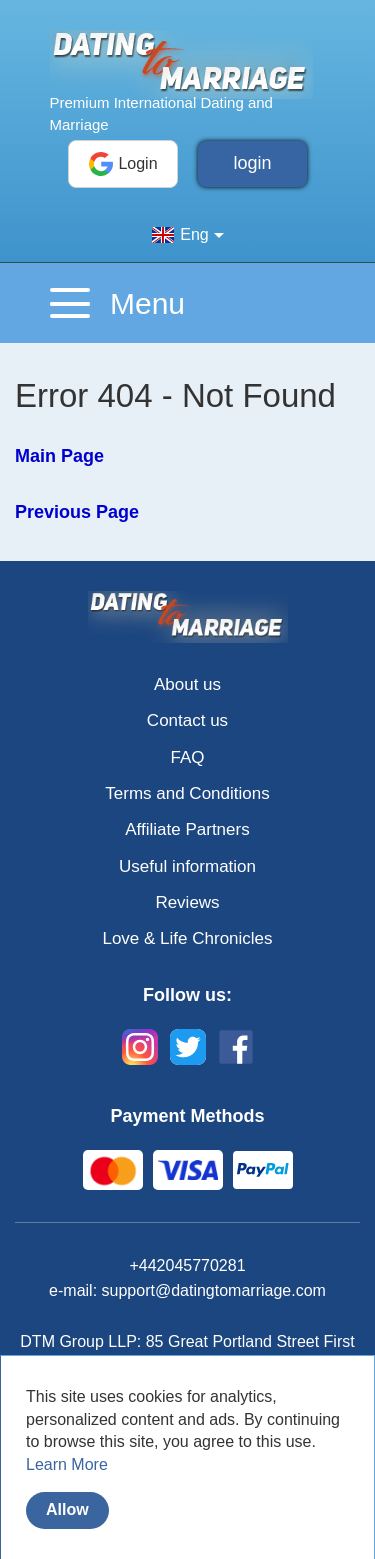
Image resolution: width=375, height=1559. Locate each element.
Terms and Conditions (187, 793)
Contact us (187, 720)
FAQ (187, 757)
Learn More (67, 1464)
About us (187, 684)
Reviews (187, 902)
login (252, 163)
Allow (67, 1509)
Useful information (187, 866)
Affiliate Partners (187, 829)
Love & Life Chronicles (187, 938)
